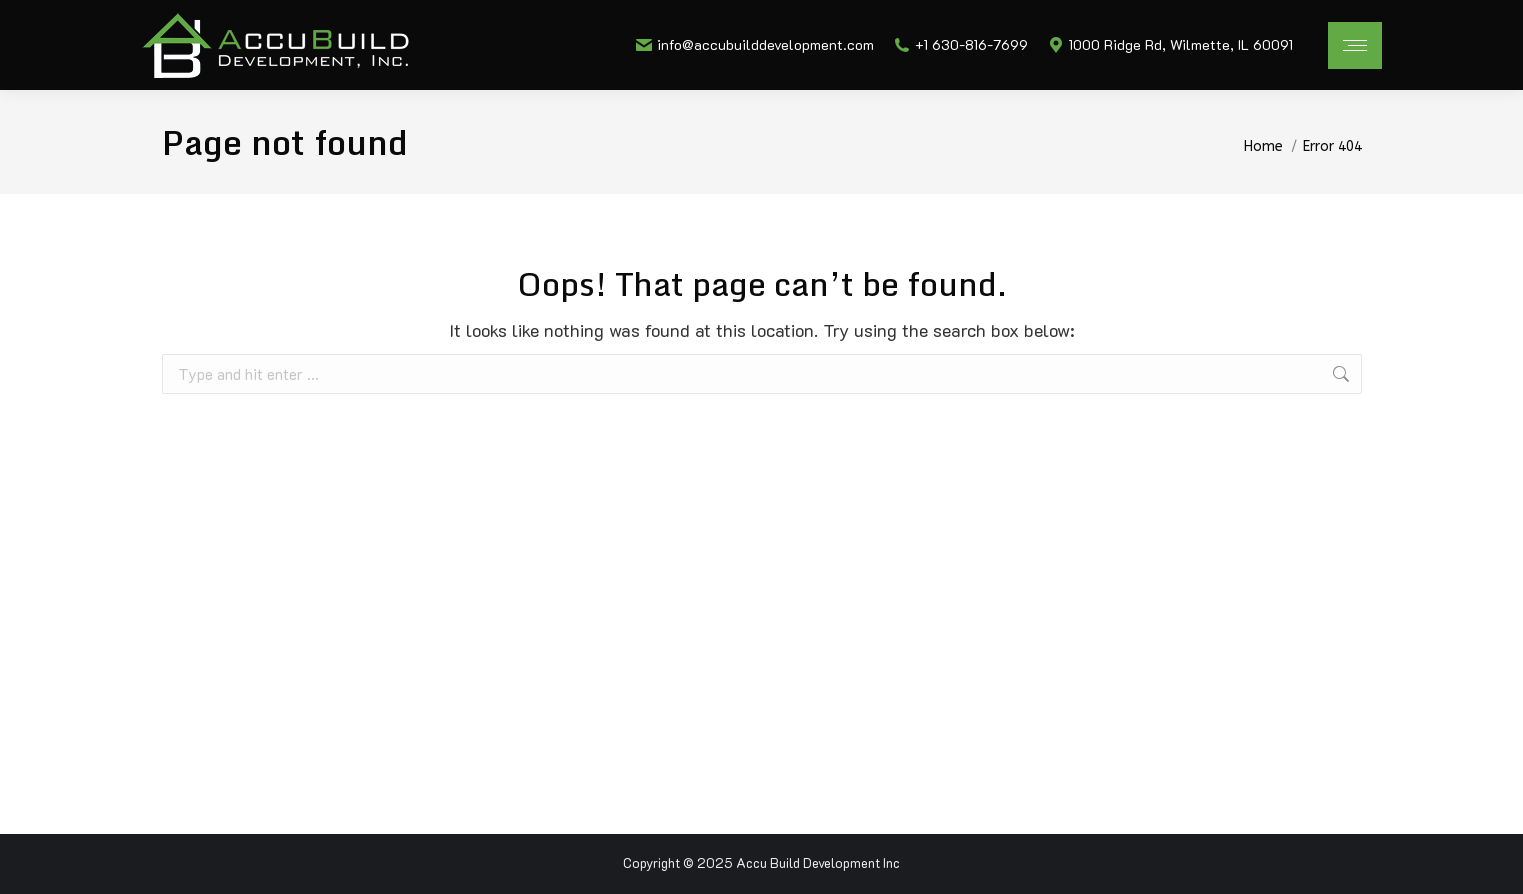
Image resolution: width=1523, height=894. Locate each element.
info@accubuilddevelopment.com (755, 45)
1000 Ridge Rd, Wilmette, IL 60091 (1170, 45)
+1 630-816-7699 (961, 45)
